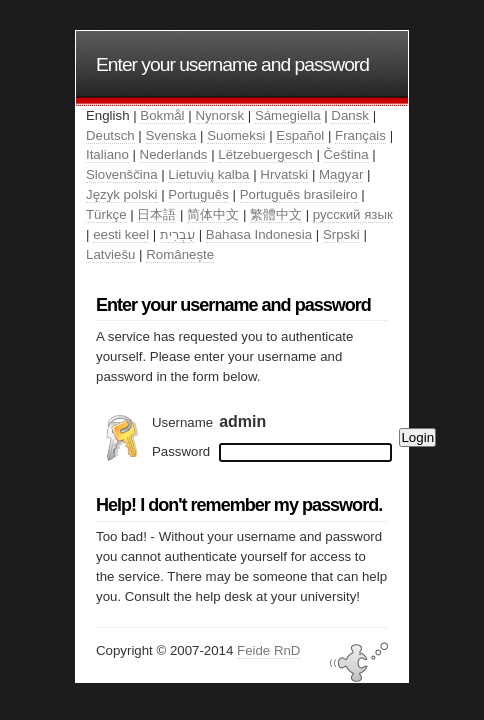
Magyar (341, 174)
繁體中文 (276, 214)
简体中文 (213, 214)
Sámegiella (288, 115)
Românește (180, 254)
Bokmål (162, 115)
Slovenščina (122, 174)
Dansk (350, 115)
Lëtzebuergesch (265, 154)
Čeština (346, 154)
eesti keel (121, 234)
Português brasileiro (299, 194)
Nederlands (174, 154)
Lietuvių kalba (208, 174)
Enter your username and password (232, 64)
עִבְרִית (177, 234)
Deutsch (110, 135)
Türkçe (106, 214)
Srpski (341, 234)
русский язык (353, 214)
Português (198, 194)
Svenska (171, 135)
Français (360, 135)
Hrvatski (284, 174)
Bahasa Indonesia (259, 234)
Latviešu (110, 254)
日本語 (156, 214)
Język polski (122, 194)
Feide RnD (268, 650)
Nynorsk (219, 115)
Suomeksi (236, 135)
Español (300, 135)
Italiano (107, 154)
